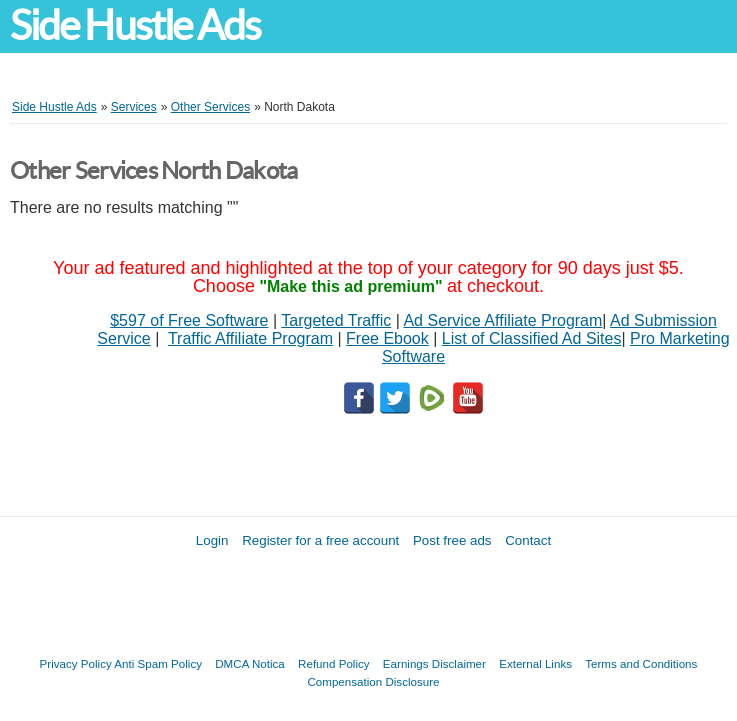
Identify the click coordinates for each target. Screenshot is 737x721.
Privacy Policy (76, 663)
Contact (528, 540)
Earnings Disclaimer (434, 663)
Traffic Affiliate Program (250, 338)
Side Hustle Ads (135, 25)
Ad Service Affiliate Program (502, 320)
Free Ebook (387, 338)
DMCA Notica (250, 663)
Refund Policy (334, 663)
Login (212, 540)
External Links (535, 663)
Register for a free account (320, 540)
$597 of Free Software (189, 320)
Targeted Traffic (336, 320)
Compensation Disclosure (373, 681)
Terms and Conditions (641, 663)
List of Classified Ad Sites (532, 338)
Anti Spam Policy (158, 663)
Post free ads (452, 540)
